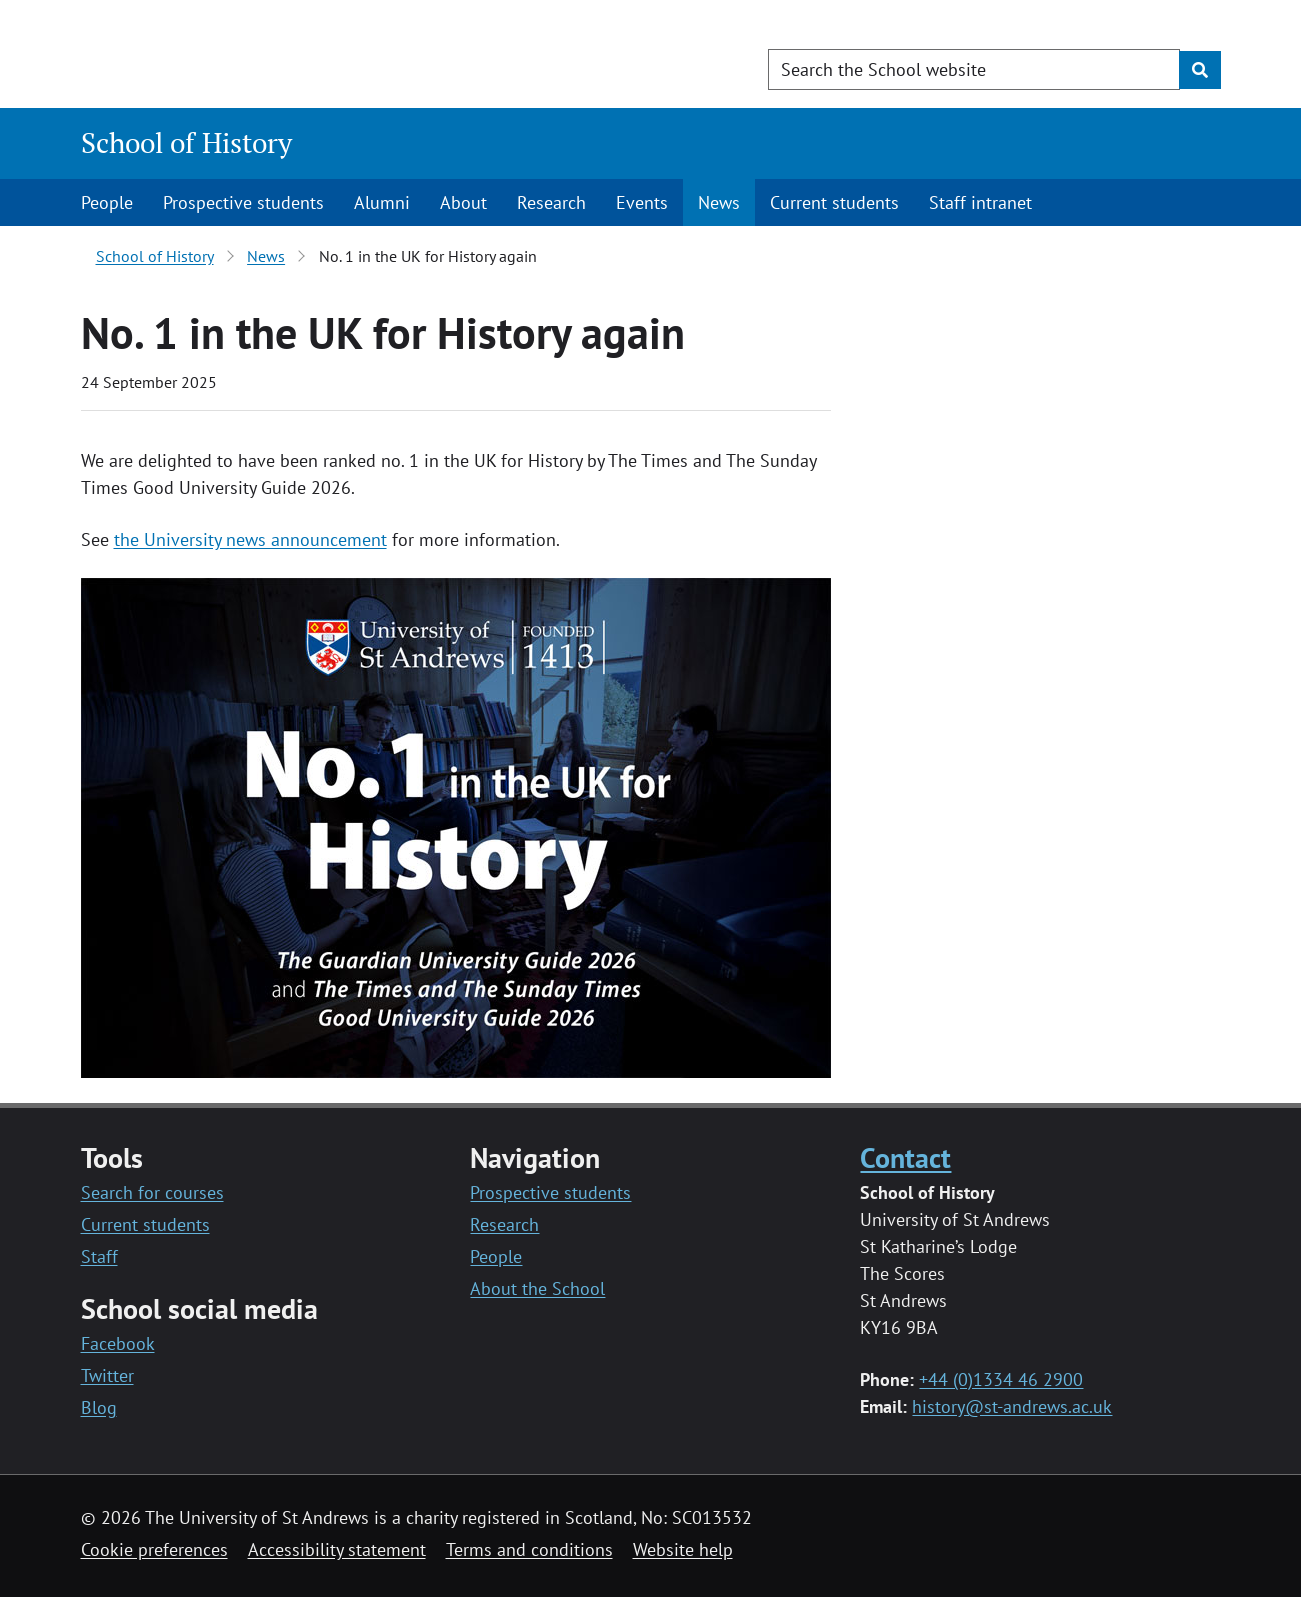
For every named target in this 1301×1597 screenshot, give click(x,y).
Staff (99, 1256)
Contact (905, 1157)
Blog (99, 1407)
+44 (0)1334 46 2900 (1001, 1379)
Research (551, 202)
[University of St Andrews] (243, 55)
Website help (683, 1549)
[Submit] (1200, 70)
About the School (537, 1288)
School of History (186, 142)
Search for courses (152, 1192)
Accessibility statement (337, 1549)
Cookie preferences (154, 1549)
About (463, 202)
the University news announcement (250, 539)
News (719, 202)
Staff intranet (980, 202)
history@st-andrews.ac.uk (1012, 1406)
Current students (834, 202)
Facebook (118, 1343)
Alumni (382, 202)
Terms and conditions (529, 1549)
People (107, 202)
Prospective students (243, 202)
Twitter (107, 1375)
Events (642, 202)
